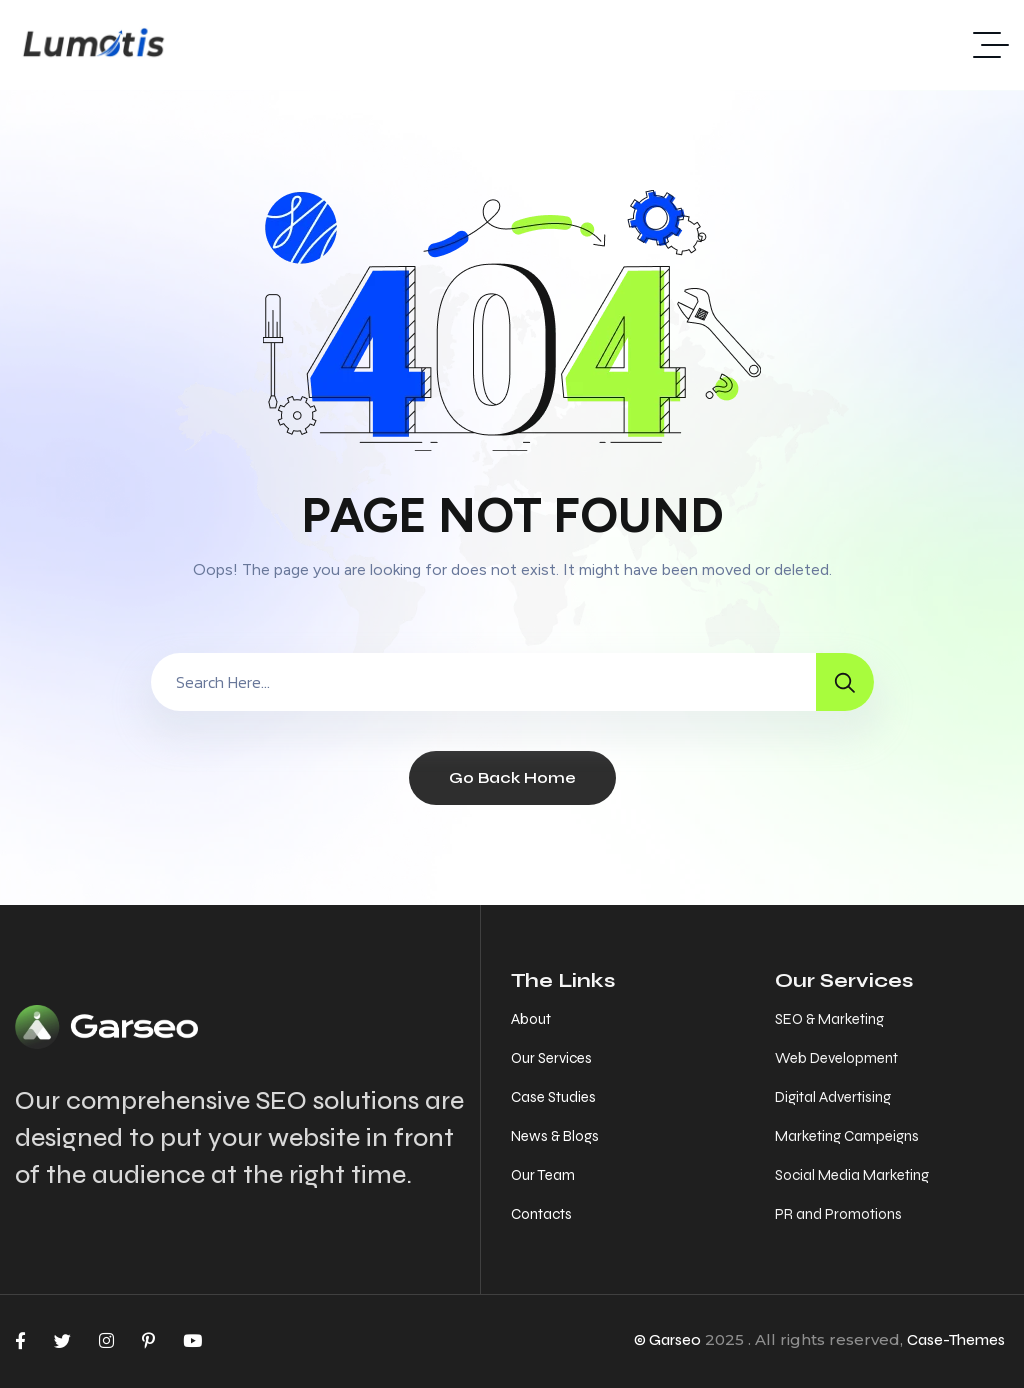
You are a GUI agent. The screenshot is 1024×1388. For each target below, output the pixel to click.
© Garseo (667, 1340)
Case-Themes (956, 1340)
